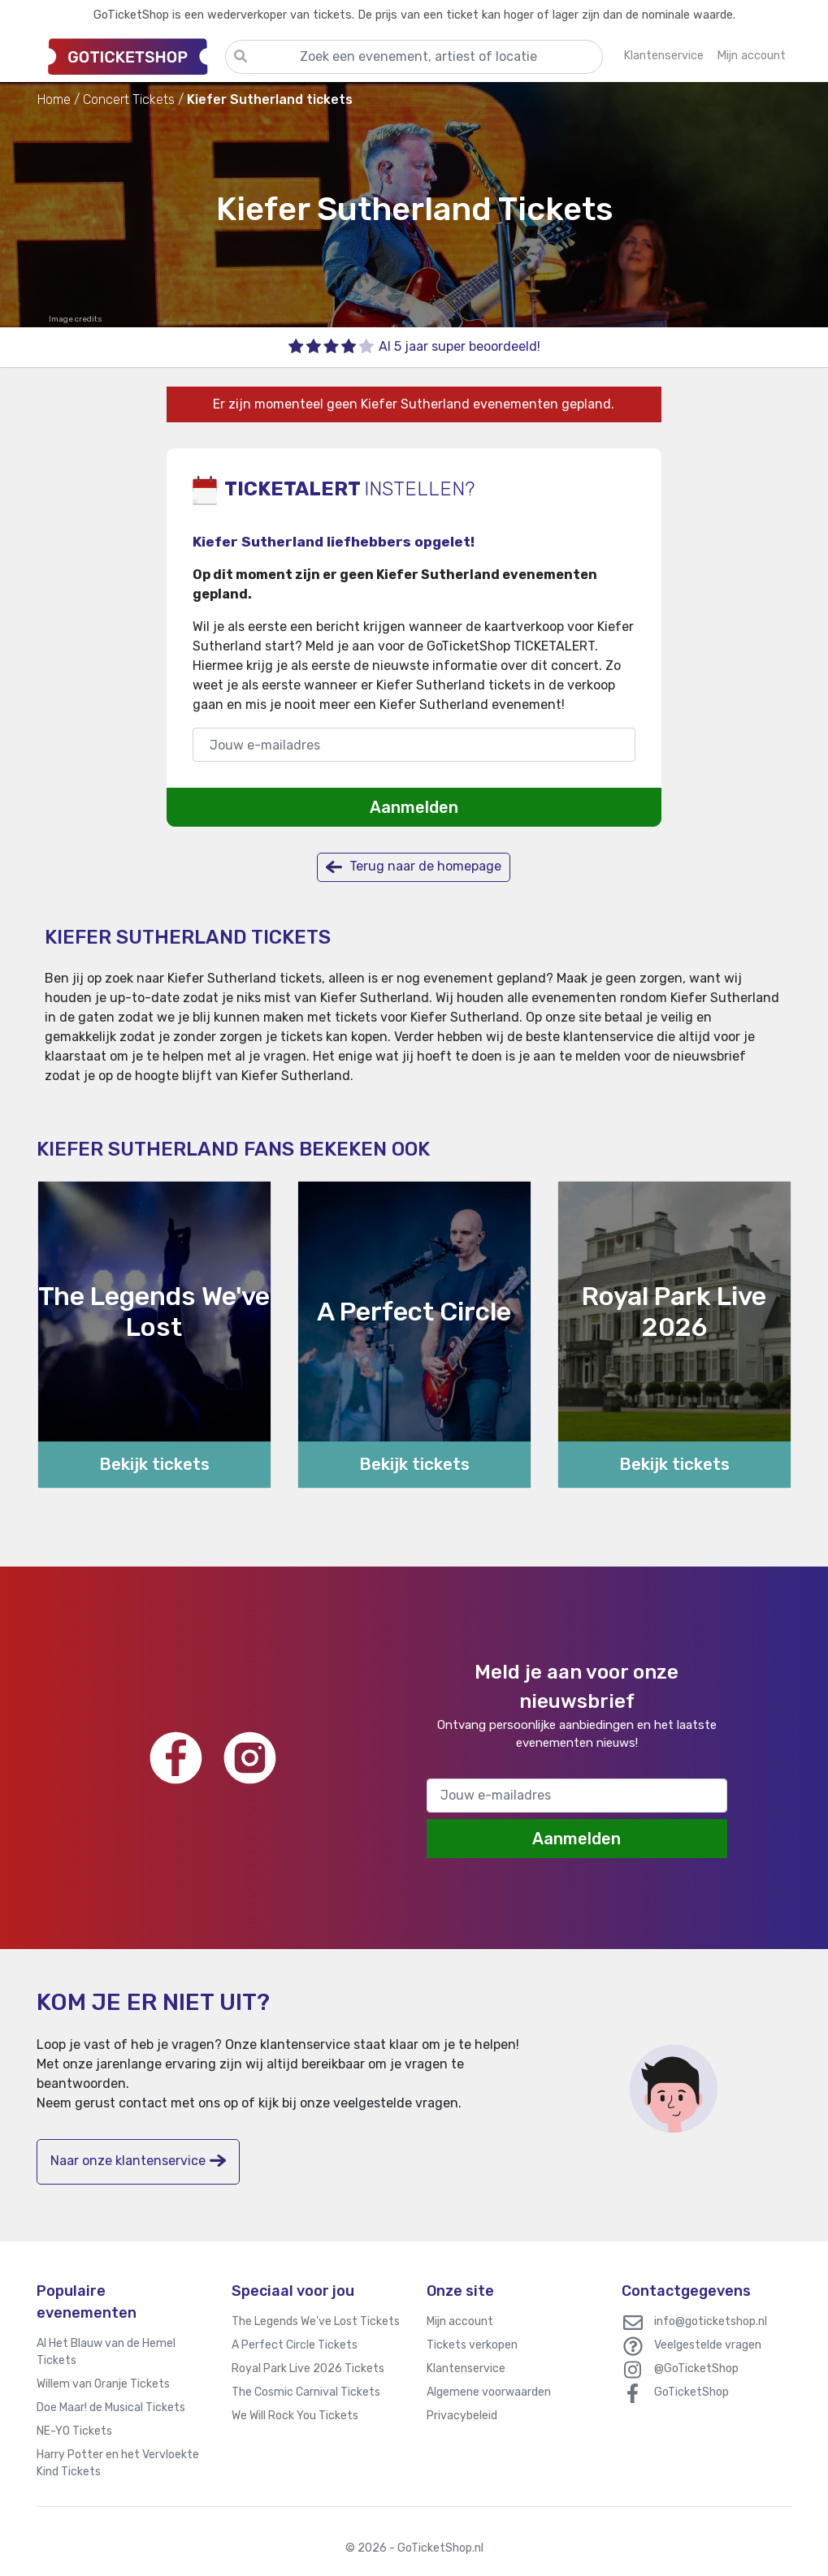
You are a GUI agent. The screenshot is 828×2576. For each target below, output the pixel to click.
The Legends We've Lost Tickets (316, 2321)
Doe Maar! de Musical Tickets (111, 2407)
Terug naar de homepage (413, 867)
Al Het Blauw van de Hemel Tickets (106, 2351)
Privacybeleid (462, 2416)
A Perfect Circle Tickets (295, 2345)
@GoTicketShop (696, 2368)
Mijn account (460, 2321)
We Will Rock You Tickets (295, 2416)
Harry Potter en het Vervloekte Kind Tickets (118, 2463)
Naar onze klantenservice (138, 2160)
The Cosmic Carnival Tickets (306, 2392)
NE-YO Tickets (74, 2431)
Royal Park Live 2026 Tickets (308, 2368)
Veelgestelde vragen (707, 2345)
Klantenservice (466, 2368)
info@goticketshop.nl (710, 2321)
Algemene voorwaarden (489, 2392)
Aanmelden (414, 807)
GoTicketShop (691, 2392)
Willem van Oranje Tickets (103, 2384)
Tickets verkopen (472, 2345)
